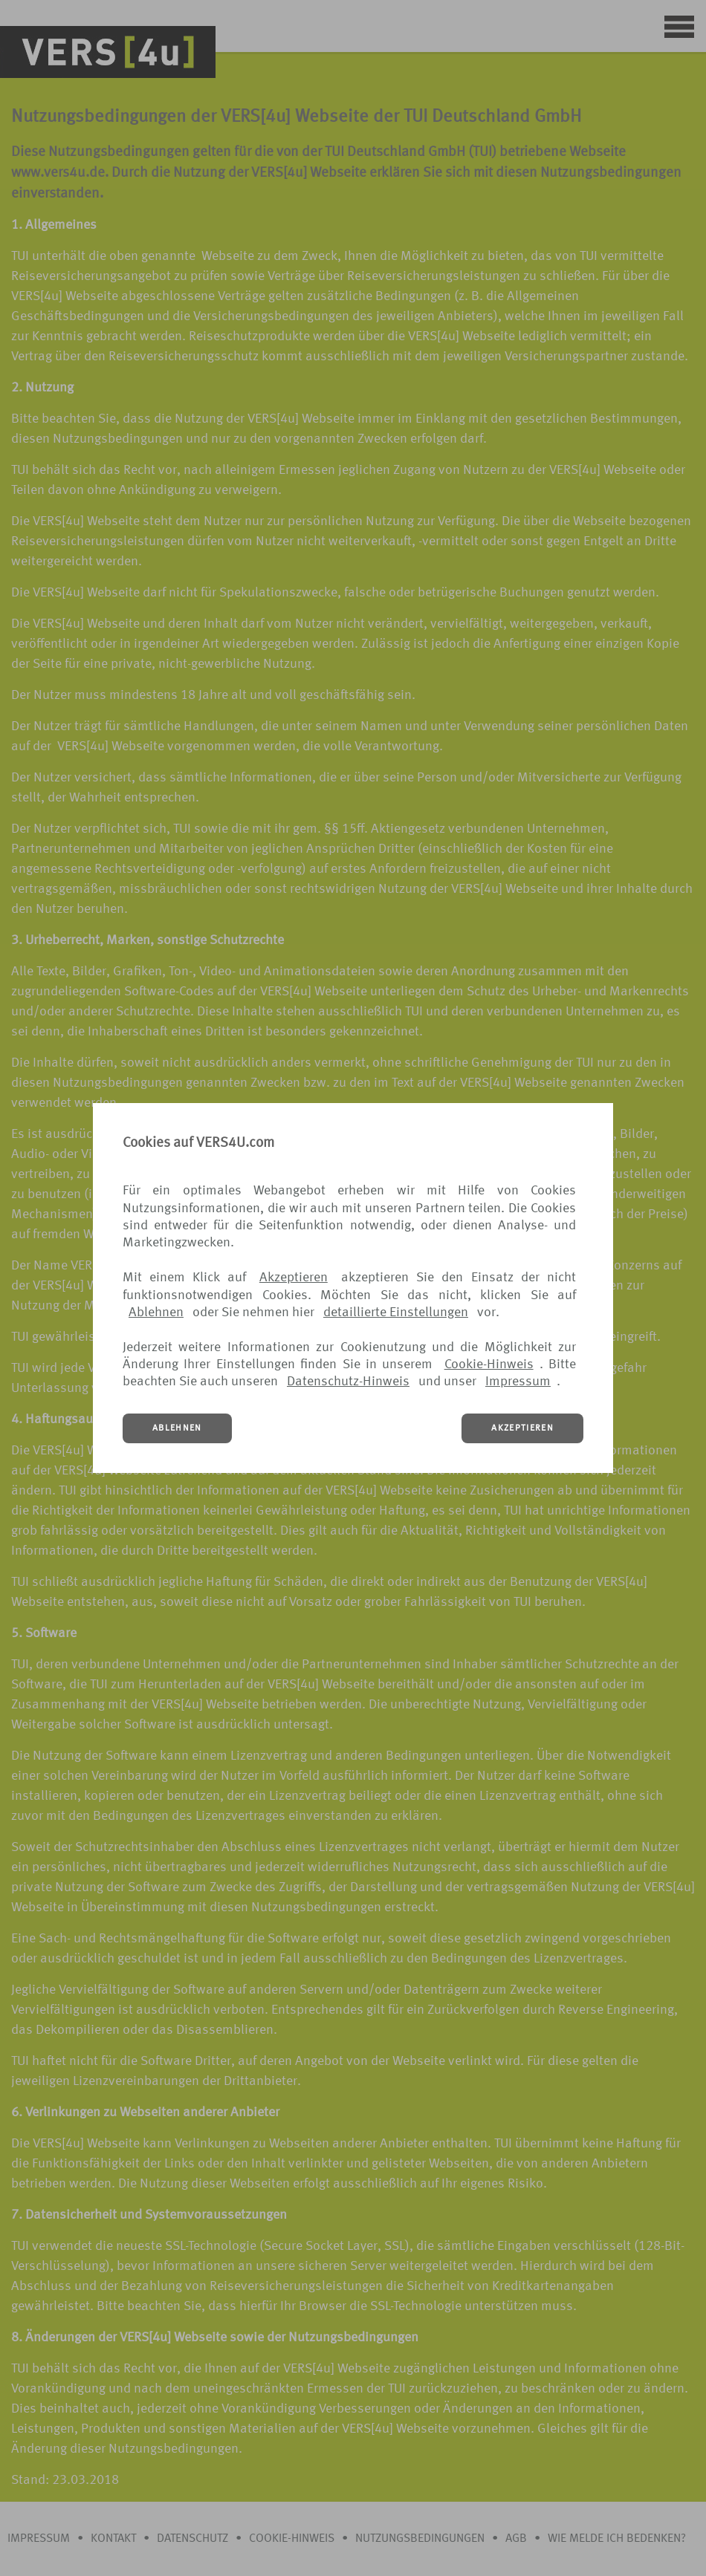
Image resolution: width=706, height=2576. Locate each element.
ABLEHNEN (177, 1428)
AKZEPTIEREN (522, 1428)
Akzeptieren (293, 1277)
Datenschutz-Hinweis (348, 1381)
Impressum (518, 1381)
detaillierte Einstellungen (395, 1312)
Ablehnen (156, 1312)
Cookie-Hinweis (489, 1364)
